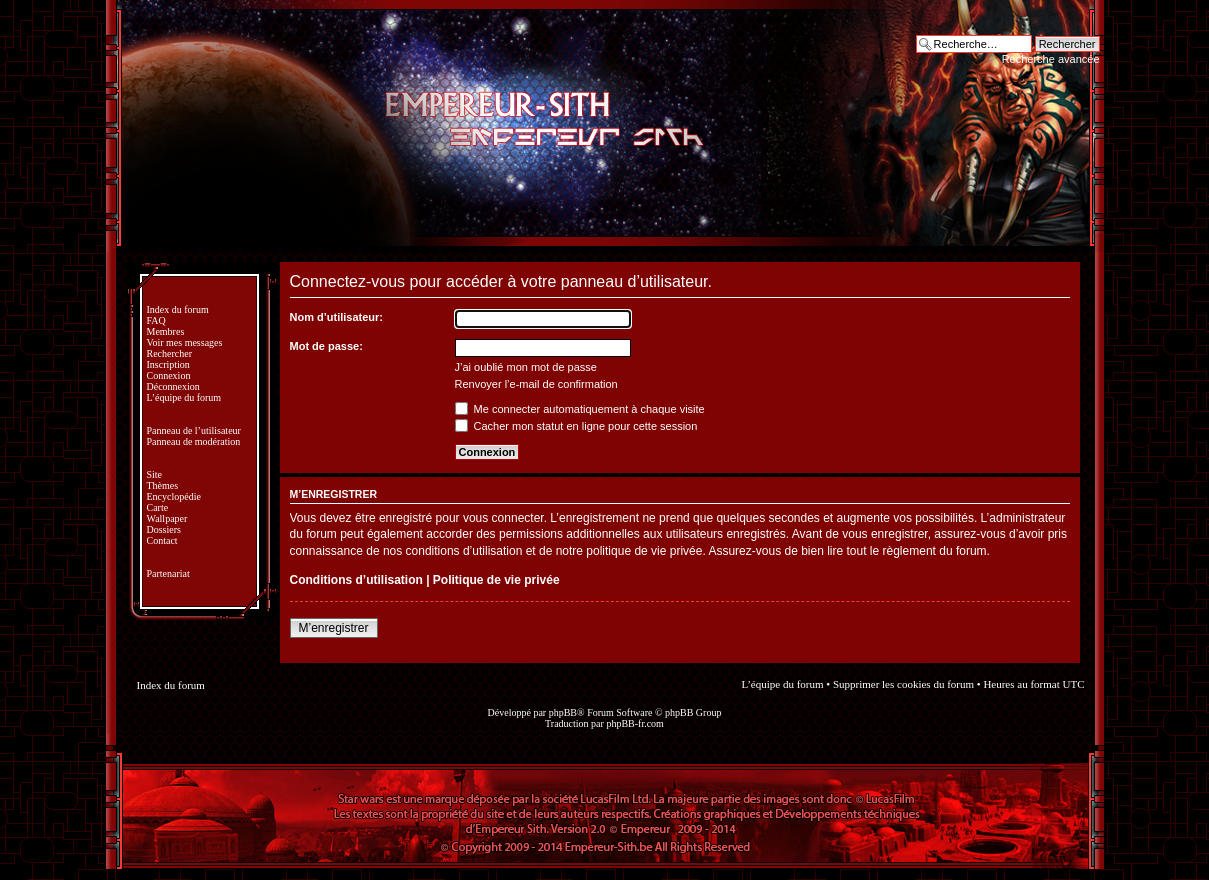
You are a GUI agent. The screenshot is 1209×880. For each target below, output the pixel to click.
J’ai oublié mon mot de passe (526, 367)
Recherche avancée (1051, 59)
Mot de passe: (326, 346)
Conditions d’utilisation (356, 580)
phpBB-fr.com (635, 723)
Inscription (168, 364)
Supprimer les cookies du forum (903, 684)
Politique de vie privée (496, 580)
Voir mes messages (185, 342)
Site (155, 474)
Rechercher (170, 353)
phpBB (563, 712)
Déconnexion (173, 386)
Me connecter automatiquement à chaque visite (580, 409)
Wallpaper (167, 518)
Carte (158, 507)
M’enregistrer (334, 628)
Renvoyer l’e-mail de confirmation (536, 384)
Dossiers (164, 529)
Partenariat (168, 573)
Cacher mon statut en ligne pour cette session (576, 426)
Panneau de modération (194, 441)
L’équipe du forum (184, 397)
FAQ (156, 320)
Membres (166, 331)
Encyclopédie (174, 496)
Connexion (169, 375)
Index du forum (178, 309)
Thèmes (163, 485)
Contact (162, 540)
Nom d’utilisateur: (337, 317)
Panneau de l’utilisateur (194, 430)
